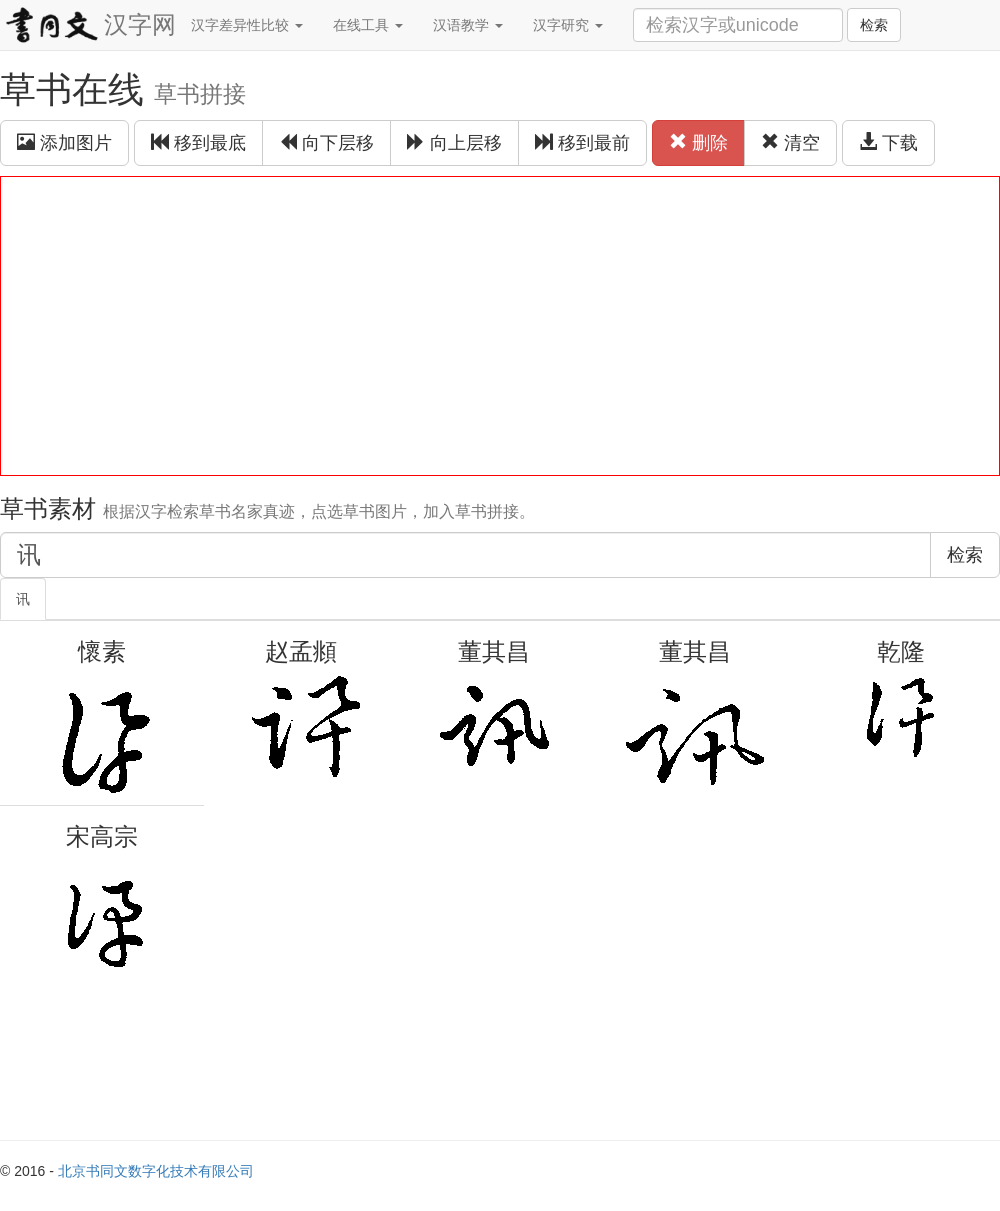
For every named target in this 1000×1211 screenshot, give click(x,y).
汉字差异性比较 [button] (247, 25)
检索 (874, 25)
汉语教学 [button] (468, 25)
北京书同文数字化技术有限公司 (156, 1171)
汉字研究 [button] (568, 25)
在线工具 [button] (368, 25)
